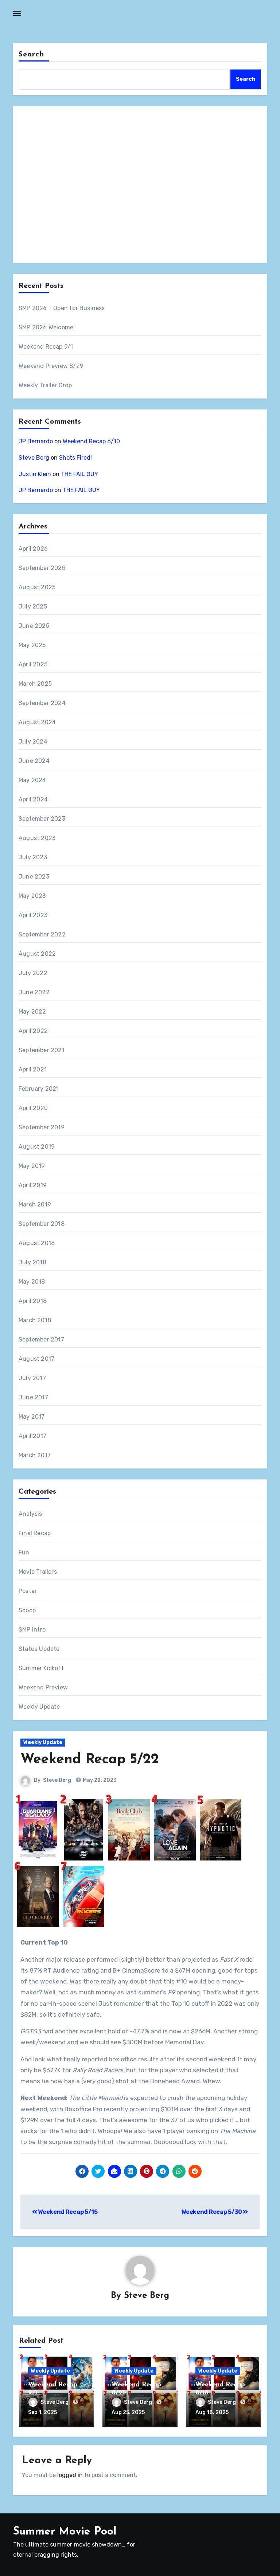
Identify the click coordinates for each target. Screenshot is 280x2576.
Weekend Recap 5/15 (65, 2211)
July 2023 (33, 857)
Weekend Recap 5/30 (214, 2211)
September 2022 (42, 934)
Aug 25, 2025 (128, 2413)
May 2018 (32, 1281)
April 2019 (33, 1185)
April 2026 (33, 548)
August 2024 (37, 722)
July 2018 (32, 1262)
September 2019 (42, 1127)
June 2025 (34, 625)
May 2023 (32, 895)
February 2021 (39, 1088)
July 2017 (32, 1378)
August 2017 (36, 1358)
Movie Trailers (38, 1571)
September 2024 (42, 703)
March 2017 (35, 1455)
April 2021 (33, 1069)
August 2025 (37, 587)
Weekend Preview (43, 1687)
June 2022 (34, 992)
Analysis (30, 1513)
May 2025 (32, 645)
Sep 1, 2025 (42, 2413)
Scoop (27, 1610)
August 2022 (37, 953)
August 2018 (37, 1243)
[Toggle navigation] (17, 13)
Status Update (39, 1648)
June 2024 (34, 760)
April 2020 (33, 1108)
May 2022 (32, 1011)
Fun (24, 1552)
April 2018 (33, 1300)
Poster (28, 1591)
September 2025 (42, 567)
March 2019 (35, 1204)
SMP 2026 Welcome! (47, 327)
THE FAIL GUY (79, 474)
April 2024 (33, 799)
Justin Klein (35, 474)
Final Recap (35, 1533)
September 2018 (42, 1223)
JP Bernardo (36, 441)
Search (31, 54)
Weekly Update (39, 1706)
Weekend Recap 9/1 (46, 346)
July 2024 (33, 741)
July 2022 (33, 973)
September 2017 (41, 1339)
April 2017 (32, 1435)
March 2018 (35, 1320)
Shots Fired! (75, 457)
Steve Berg (34, 457)
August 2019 (37, 1146)
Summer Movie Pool (64, 2530)
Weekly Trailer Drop (45, 385)
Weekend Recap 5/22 (89, 1760)
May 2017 (32, 1416)
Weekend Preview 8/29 (51, 365)
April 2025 (33, 664)
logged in (70, 2473)
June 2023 (34, 876)
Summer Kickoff (41, 1668)
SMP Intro (32, 1629)
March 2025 (35, 683)
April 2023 (33, 915)
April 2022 (33, 1030)
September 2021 (42, 1050)
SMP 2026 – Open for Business (62, 308)
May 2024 (32, 780)
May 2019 (32, 1165)
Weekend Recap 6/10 (91, 441)
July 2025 (33, 606)
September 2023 (42, 818)
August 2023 (37, 838)
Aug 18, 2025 (212, 2413)
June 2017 (33, 1397)
